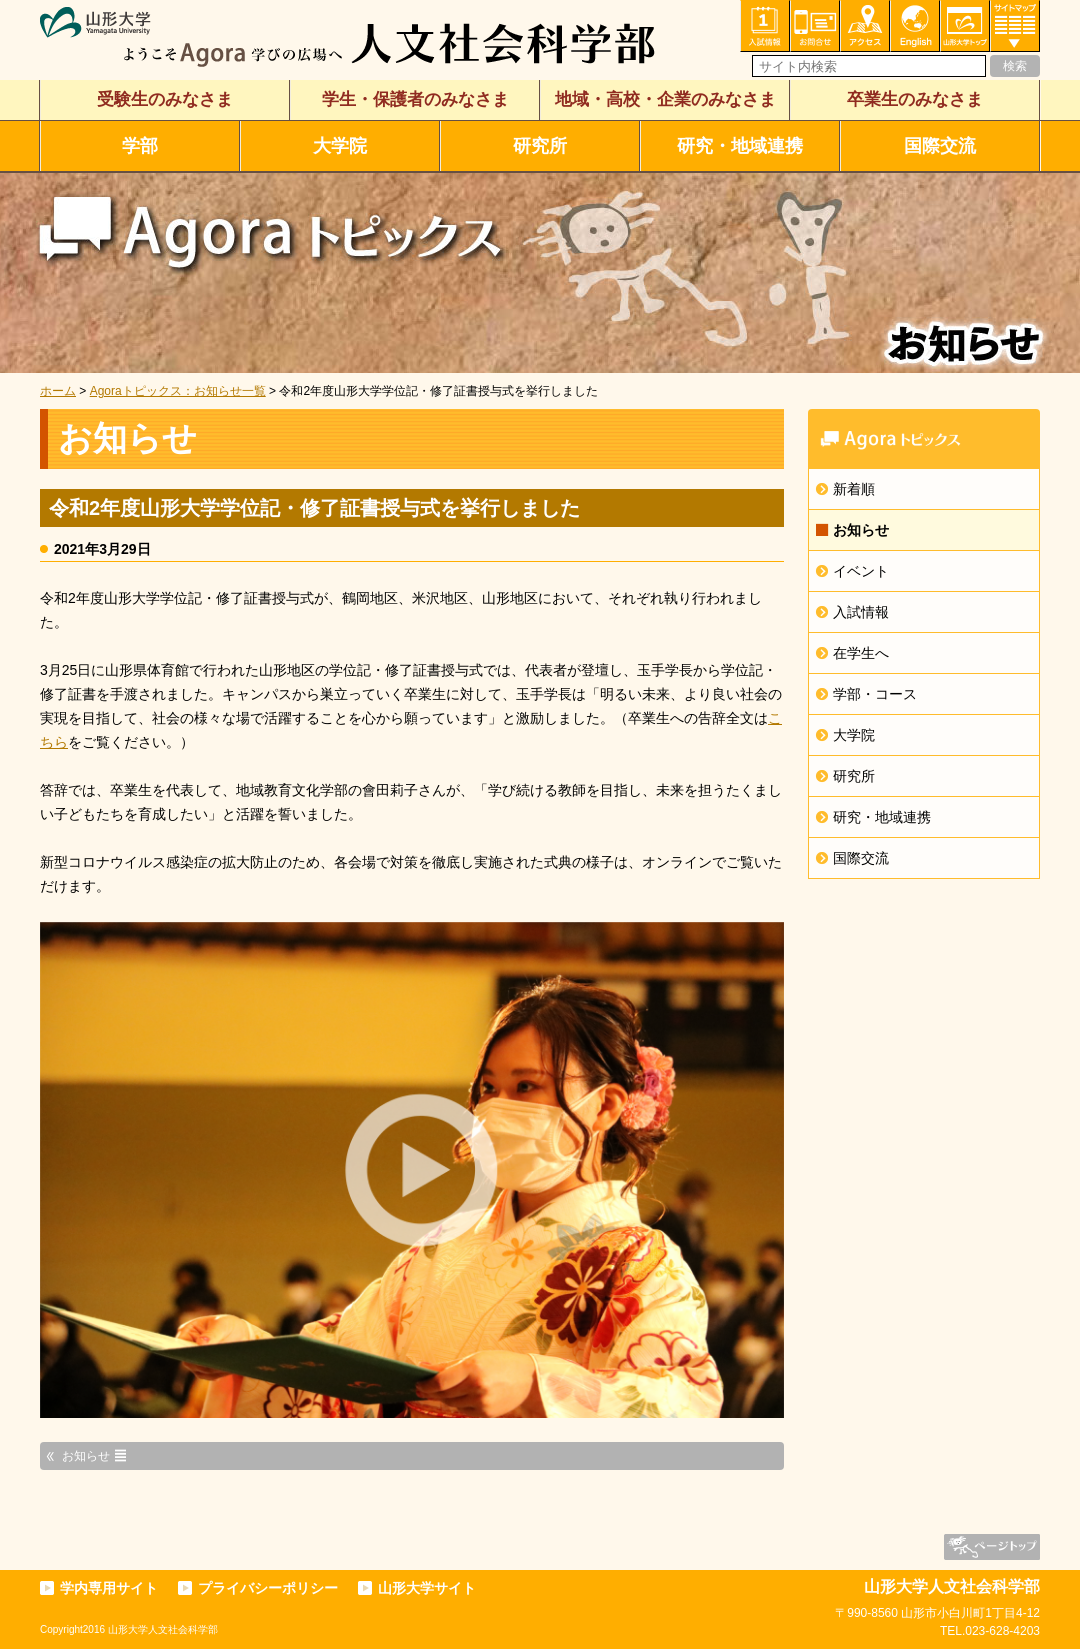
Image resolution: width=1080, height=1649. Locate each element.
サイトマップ (1015, 26)
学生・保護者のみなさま (415, 99)
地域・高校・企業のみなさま (665, 99)
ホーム (58, 391)
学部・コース (875, 694)
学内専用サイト (109, 1588)
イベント (861, 571)
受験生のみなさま (165, 99)
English (915, 26)
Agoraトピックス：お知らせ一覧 (178, 391)
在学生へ (861, 653)
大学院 (340, 146)
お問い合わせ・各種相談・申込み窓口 (815, 26)
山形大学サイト (427, 1588)
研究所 (540, 146)
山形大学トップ (965, 26)
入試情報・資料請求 (765, 26)
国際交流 (940, 146)
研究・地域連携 (740, 146)
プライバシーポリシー (268, 1588)
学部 (140, 146)
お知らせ (861, 530)
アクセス (865, 26)
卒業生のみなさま (915, 99)
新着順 (854, 489)
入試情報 (861, 612)
